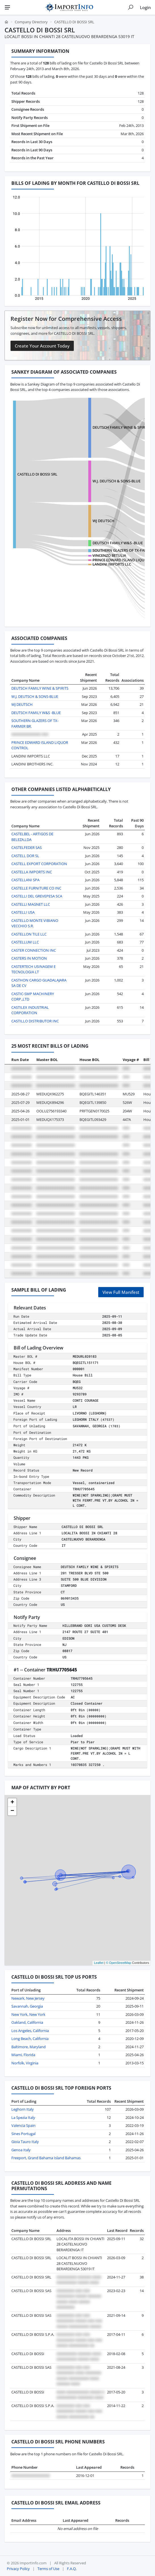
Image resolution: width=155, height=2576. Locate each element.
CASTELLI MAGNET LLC (30, 904)
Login (145, 7)
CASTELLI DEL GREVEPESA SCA (36, 896)
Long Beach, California (30, 2038)
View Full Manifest (120, 1292)
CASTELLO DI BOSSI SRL (37, 474)
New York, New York (28, 2014)
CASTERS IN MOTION (29, 958)
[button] (12, 1802)
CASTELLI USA (23, 912)
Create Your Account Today (42, 346)
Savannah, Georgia (27, 2006)
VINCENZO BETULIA (109, 555)
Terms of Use (48, 2568)
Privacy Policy (18, 2568)
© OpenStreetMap (118, 1962)
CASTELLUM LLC (25, 942)
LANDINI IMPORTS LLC (112, 564)
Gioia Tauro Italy (25, 2141)
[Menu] (7, 7)
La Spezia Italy (23, 2117)
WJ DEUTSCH (103, 520)
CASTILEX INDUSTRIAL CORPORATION (30, 1010)
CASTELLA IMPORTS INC (31, 871)
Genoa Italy (21, 2149)
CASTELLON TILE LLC (29, 934)
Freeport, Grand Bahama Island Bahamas (46, 2157)
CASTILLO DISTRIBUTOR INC (35, 1021)
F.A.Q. (72, 2568)
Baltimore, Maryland (28, 2046)
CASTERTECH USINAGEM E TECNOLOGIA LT (33, 969)
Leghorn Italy (22, 2109)
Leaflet (98, 1962)
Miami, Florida (23, 2054)
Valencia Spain (23, 2125)
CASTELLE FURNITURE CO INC (36, 888)
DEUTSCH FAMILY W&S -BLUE (118, 542)
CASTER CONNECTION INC (33, 950)
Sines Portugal (23, 2133)
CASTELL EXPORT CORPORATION (39, 863)
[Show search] (130, 7)
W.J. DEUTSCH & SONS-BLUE (117, 481)
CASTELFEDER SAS (26, 847)
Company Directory (31, 21)
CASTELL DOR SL (25, 855)
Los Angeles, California (30, 2030)
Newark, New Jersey (28, 1998)
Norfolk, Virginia (24, 2063)
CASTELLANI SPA (25, 879)
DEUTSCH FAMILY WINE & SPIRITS (121, 427)
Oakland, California (27, 2022)
